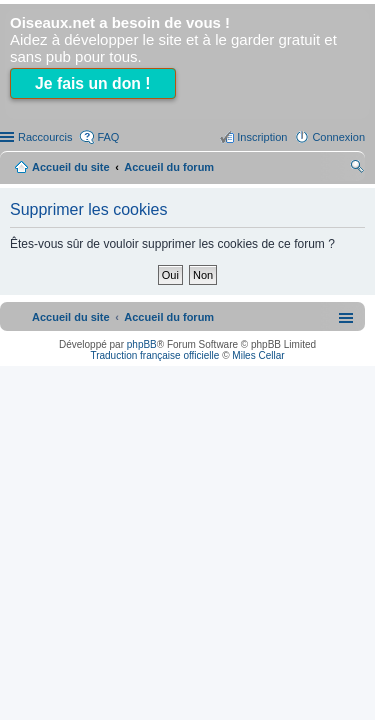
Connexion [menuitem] (338, 137)
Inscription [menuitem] (262, 137)
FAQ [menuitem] (108, 137)
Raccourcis (45, 137)
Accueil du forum (169, 167)
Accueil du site (71, 167)
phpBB (142, 344)
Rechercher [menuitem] (357, 169)
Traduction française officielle (154, 355)
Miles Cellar (258, 355)
